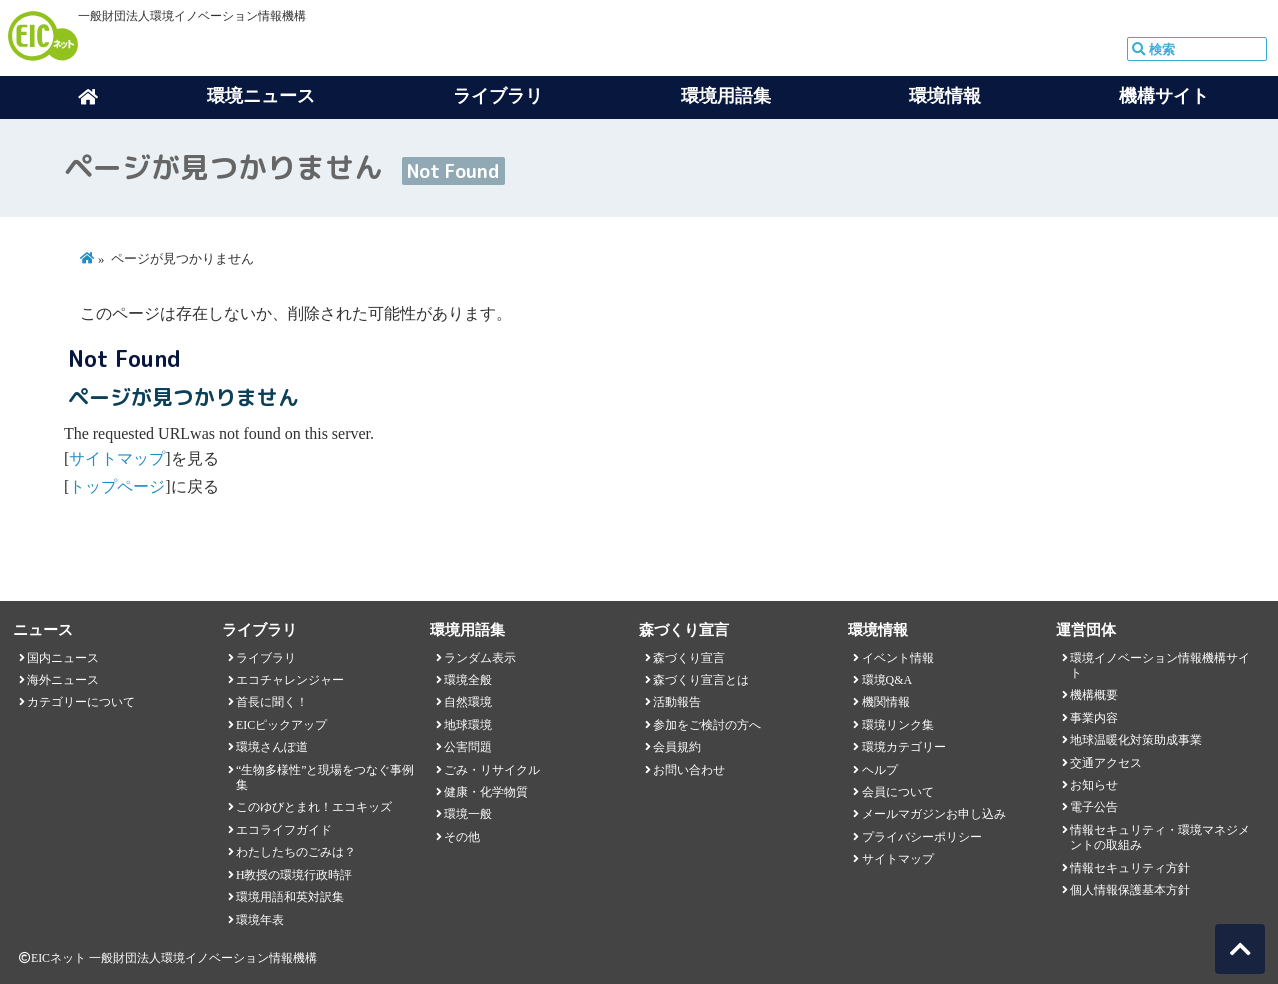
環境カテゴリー (904, 747)
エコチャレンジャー (290, 680)
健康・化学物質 (486, 792)
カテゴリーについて (81, 702)
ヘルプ (880, 770)
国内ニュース (63, 658)
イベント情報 (898, 658)
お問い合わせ (689, 770)
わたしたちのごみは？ (296, 852)
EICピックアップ (281, 725)
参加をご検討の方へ (707, 725)
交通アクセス (1106, 763)
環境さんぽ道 (272, 747)
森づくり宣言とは (701, 680)
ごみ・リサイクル (492, 770)
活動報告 (677, 702)
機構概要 (1094, 695)
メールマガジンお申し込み (934, 814)
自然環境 (468, 702)
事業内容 (1094, 718)
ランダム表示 (480, 658)
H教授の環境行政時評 (294, 875)
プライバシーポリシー (922, 837)
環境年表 (260, 920)
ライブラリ (266, 658)
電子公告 (1094, 807)
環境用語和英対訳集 (290, 897)
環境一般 (468, 814)
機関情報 (886, 702)
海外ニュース (63, 680)
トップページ (117, 486)
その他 (462, 837)
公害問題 (468, 747)
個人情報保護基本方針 (1130, 890)
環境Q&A (887, 680)
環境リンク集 (898, 725)
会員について (898, 792)
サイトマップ (117, 458)
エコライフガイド (284, 830)
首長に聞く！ (272, 702)
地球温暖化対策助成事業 (1136, 740)
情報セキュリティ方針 (1130, 868)
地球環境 (468, 725)
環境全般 (468, 680)
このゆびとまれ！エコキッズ (314, 807)
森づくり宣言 (689, 658)
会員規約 (677, 747)
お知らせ (1094, 785)
